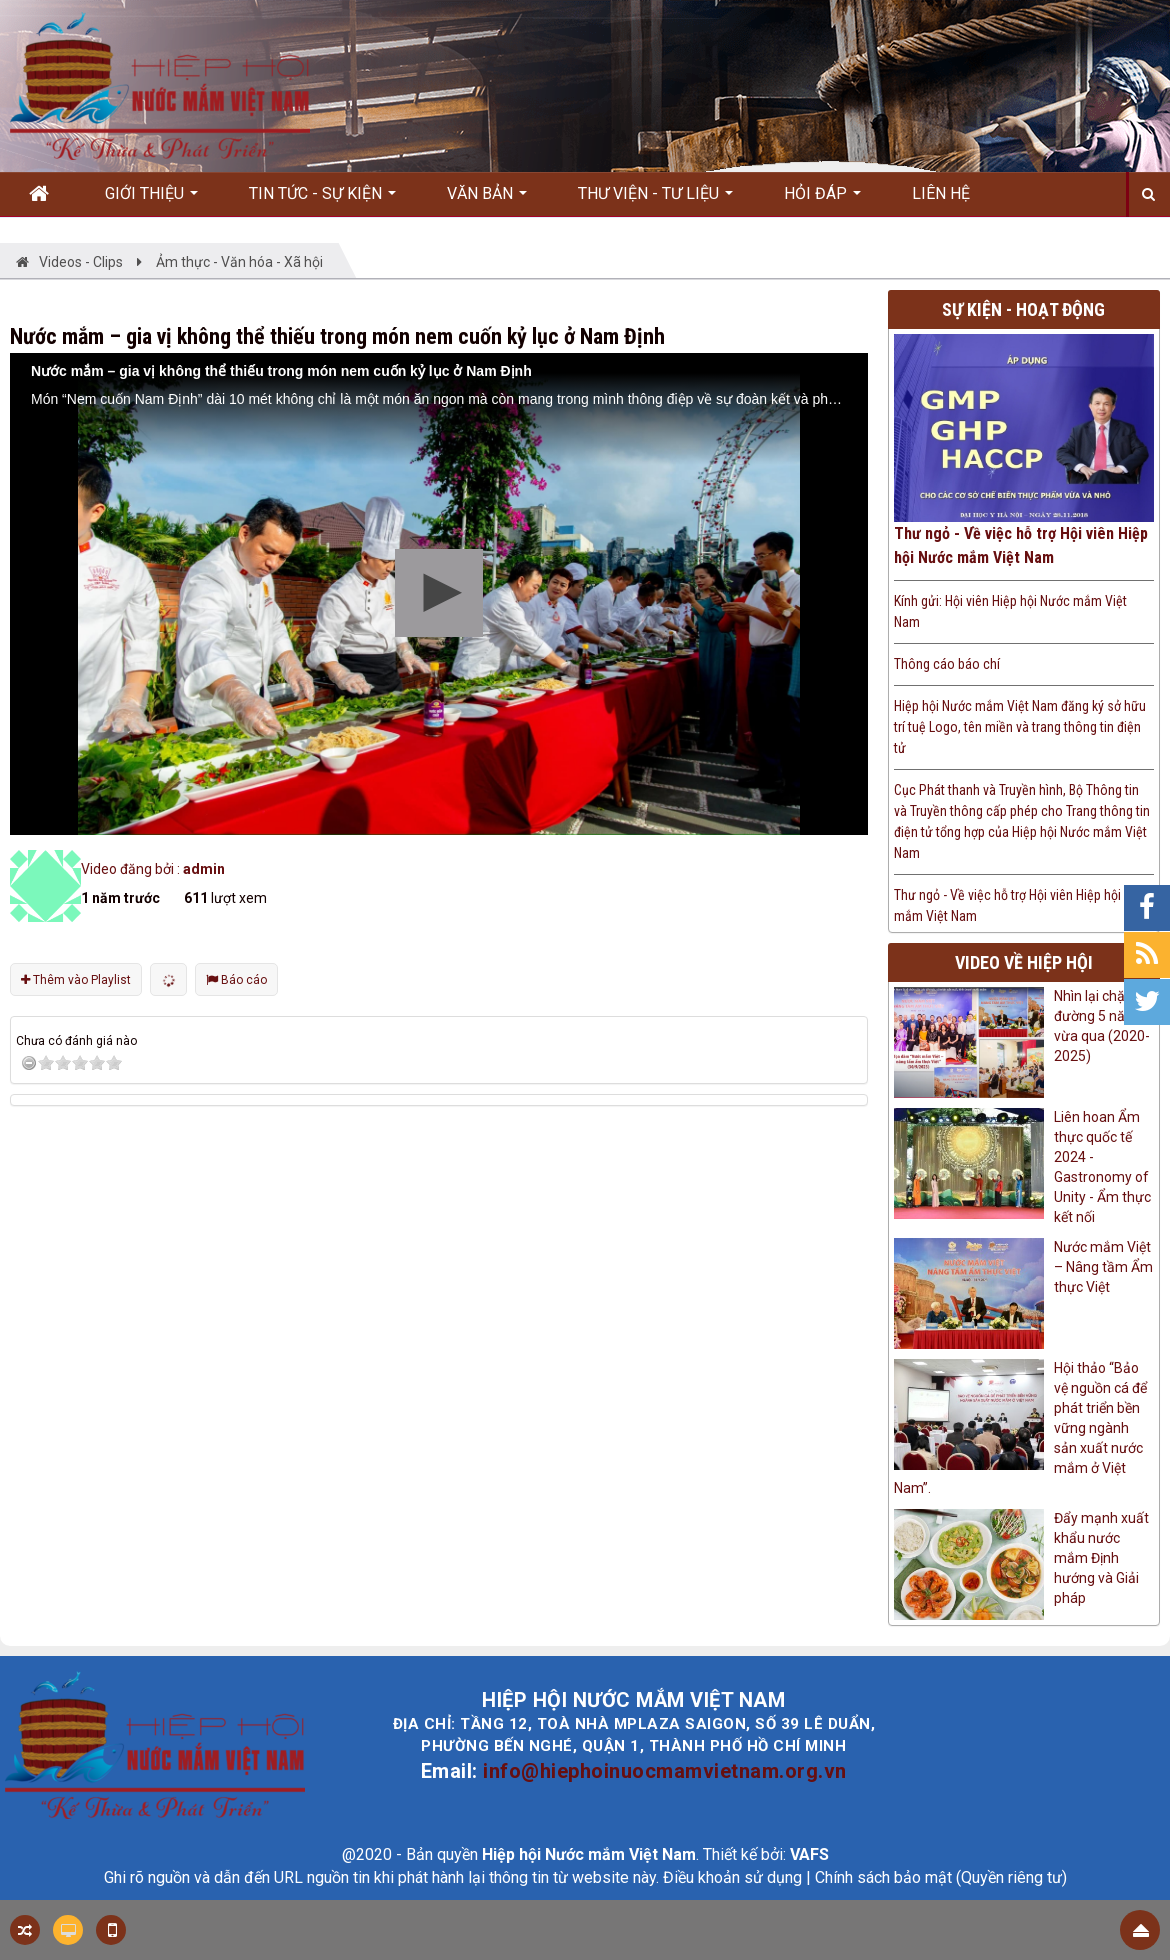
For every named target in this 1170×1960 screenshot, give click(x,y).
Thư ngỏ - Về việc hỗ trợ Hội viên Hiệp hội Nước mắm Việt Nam (1021, 545)
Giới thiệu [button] (151, 200)
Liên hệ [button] (941, 193)
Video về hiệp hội (1024, 962)
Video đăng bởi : (153, 869)
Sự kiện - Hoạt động (1023, 309)
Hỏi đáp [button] (822, 200)
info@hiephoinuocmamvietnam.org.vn (665, 1771)
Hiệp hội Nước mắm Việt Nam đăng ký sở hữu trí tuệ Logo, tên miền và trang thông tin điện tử (1020, 727)
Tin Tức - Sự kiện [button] (322, 200)
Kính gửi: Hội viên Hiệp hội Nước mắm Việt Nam (1010, 611)
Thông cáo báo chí (947, 664)
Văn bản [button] (487, 200)
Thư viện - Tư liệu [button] (655, 200)
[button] (439, 593)
